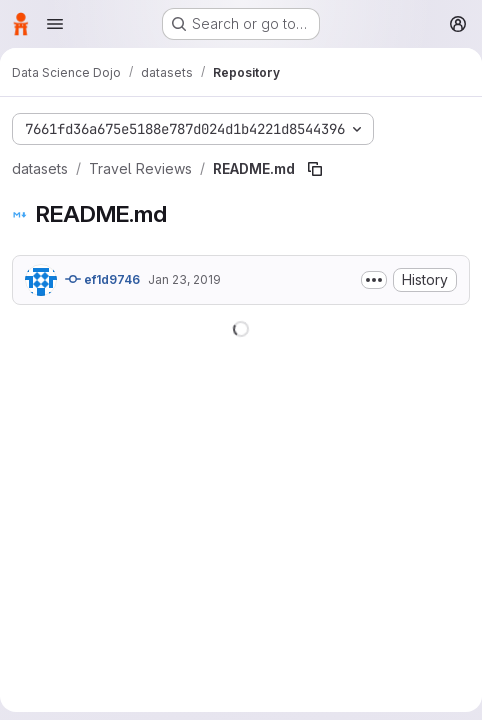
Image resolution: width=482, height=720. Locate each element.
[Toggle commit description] (374, 280)
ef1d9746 (102, 279)
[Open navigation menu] (55, 24)
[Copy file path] (315, 169)
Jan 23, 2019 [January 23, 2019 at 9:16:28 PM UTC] (184, 279)
